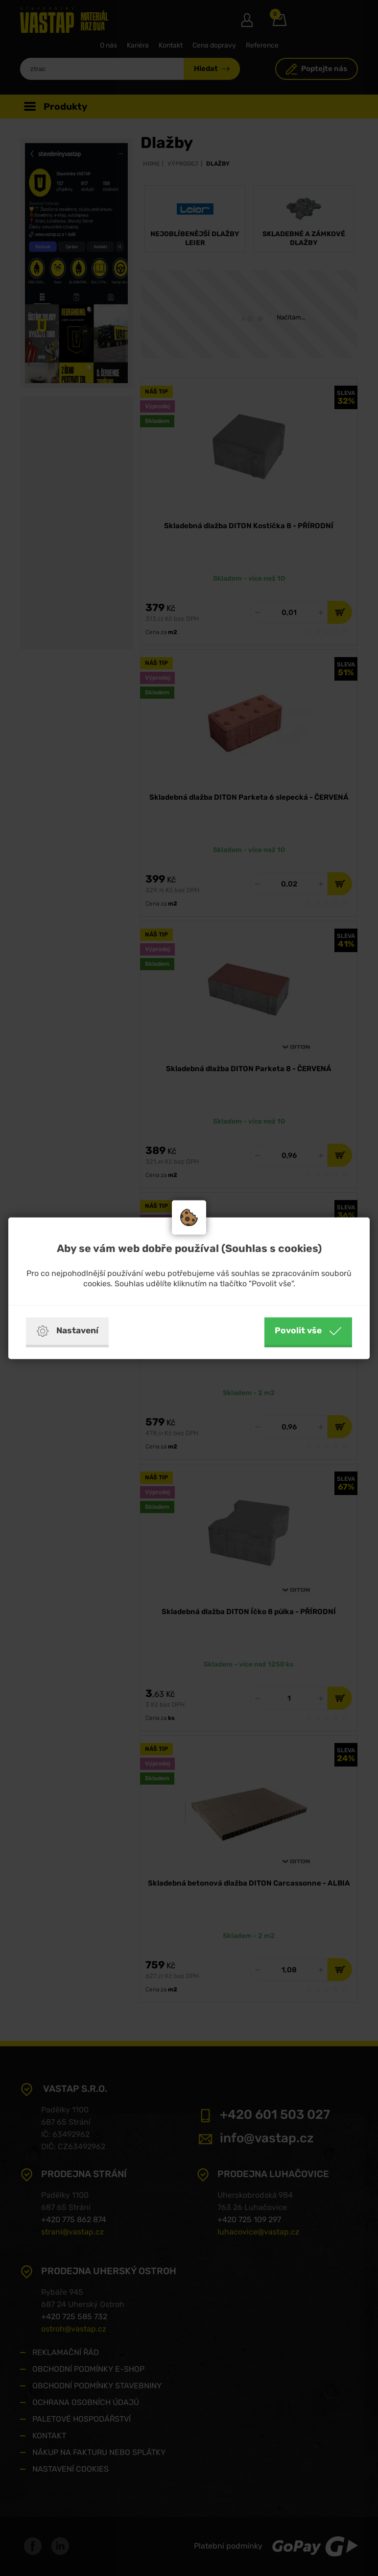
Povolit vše (308, 1331)
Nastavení (67, 1331)
